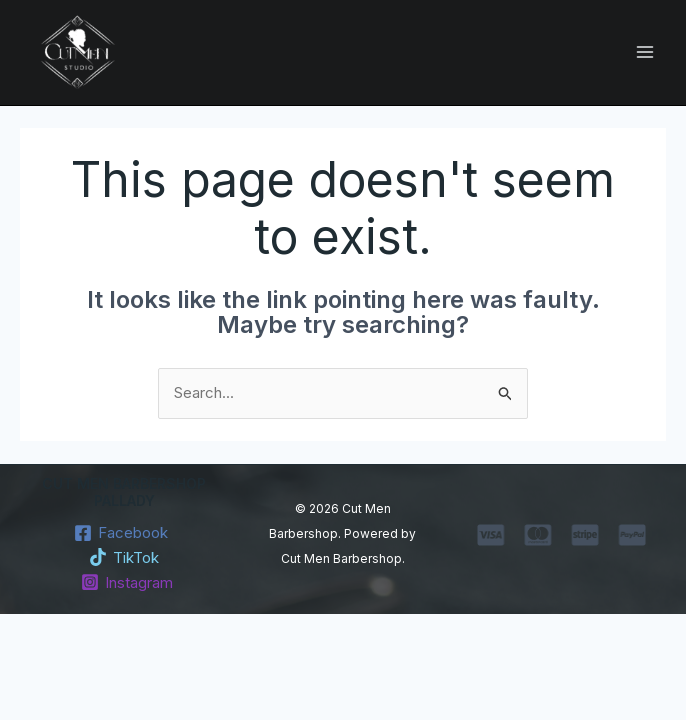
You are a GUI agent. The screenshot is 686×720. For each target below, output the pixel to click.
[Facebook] (121, 533)
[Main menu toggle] (645, 52)
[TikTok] (124, 557)
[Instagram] (127, 582)
